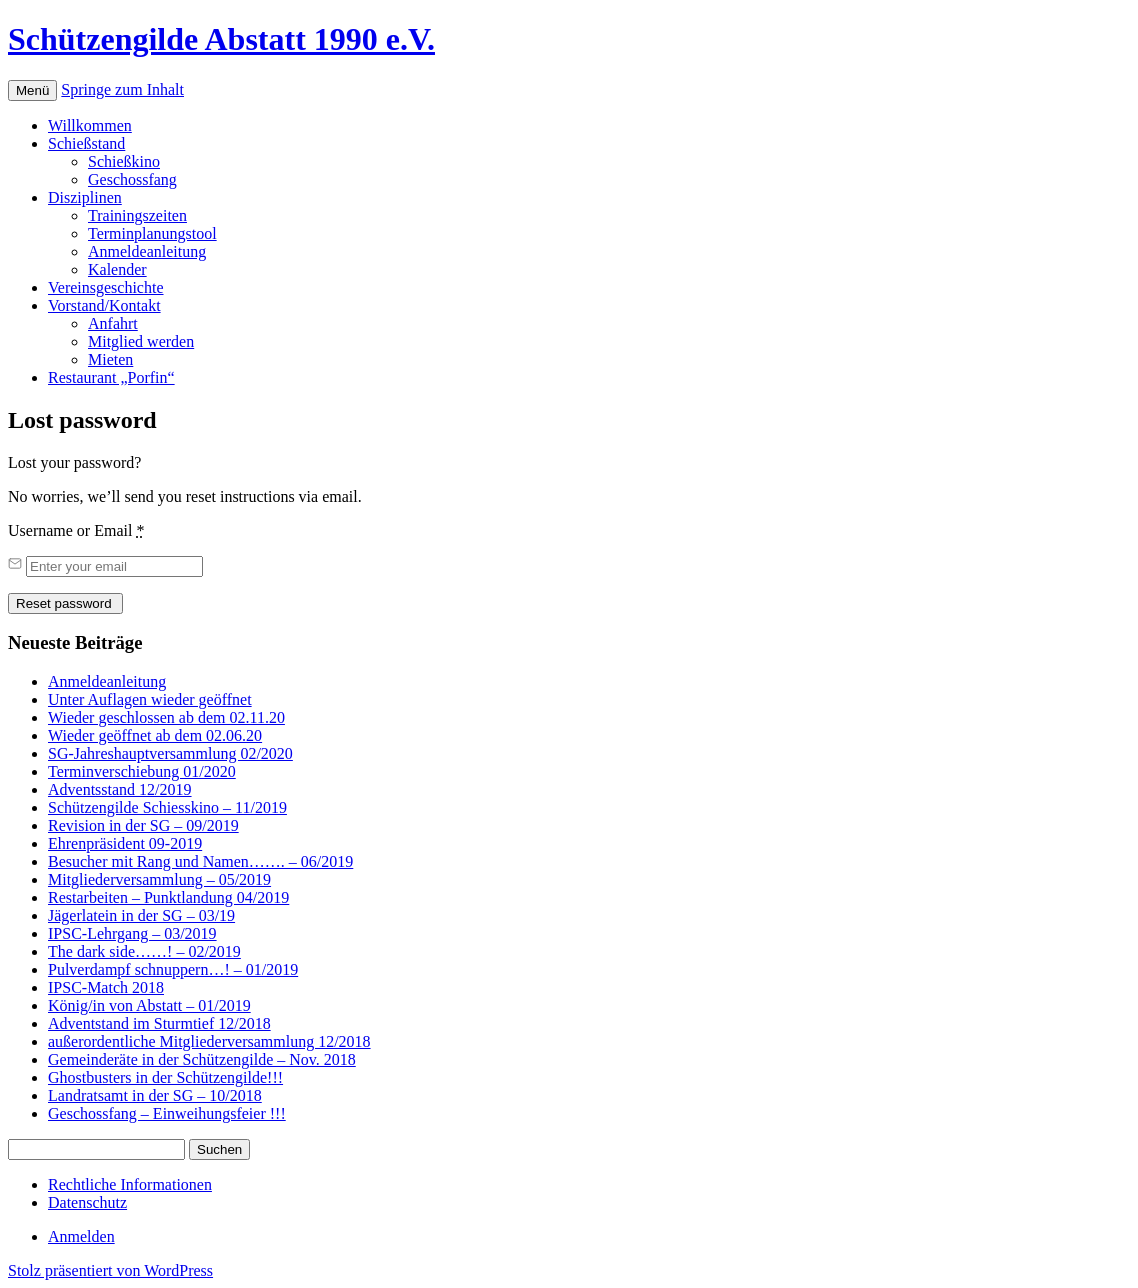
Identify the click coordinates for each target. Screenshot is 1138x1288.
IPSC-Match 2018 (106, 987)
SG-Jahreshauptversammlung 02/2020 (170, 753)
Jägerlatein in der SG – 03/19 (141, 915)
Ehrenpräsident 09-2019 (125, 843)
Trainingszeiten (137, 215)
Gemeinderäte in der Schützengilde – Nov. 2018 (202, 1059)
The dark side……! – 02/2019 (144, 951)
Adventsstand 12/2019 (120, 789)
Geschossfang (132, 179)
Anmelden (81, 1236)
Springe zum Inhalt (122, 89)
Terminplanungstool (152, 233)
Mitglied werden (141, 341)
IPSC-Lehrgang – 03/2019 (132, 933)
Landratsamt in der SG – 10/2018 (155, 1095)
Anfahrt (113, 323)
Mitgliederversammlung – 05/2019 (159, 879)
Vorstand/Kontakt (104, 305)
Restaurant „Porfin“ (111, 377)
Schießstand (86, 143)
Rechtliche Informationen (130, 1184)
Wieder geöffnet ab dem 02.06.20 (155, 735)
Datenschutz (87, 1202)
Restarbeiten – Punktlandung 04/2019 (168, 897)
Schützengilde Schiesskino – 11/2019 (167, 807)
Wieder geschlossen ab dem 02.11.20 (166, 717)
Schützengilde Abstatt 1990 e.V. (221, 39)
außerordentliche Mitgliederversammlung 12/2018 (209, 1041)
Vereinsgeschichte (106, 287)
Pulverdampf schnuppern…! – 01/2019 (173, 969)
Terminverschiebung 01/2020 (142, 771)
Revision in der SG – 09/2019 (143, 825)
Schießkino (124, 161)
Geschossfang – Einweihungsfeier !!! (167, 1113)
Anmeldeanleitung (147, 251)
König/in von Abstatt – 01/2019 (149, 1005)
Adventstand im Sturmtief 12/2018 (159, 1023)
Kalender (117, 269)
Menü (32, 90)
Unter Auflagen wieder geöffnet (150, 699)
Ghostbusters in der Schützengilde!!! (165, 1077)
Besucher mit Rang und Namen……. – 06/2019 (200, 861)
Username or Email (76, 530)
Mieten (110, 359)
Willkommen (90, 125)
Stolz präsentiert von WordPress (110, 1270)
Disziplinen (85, 197)
